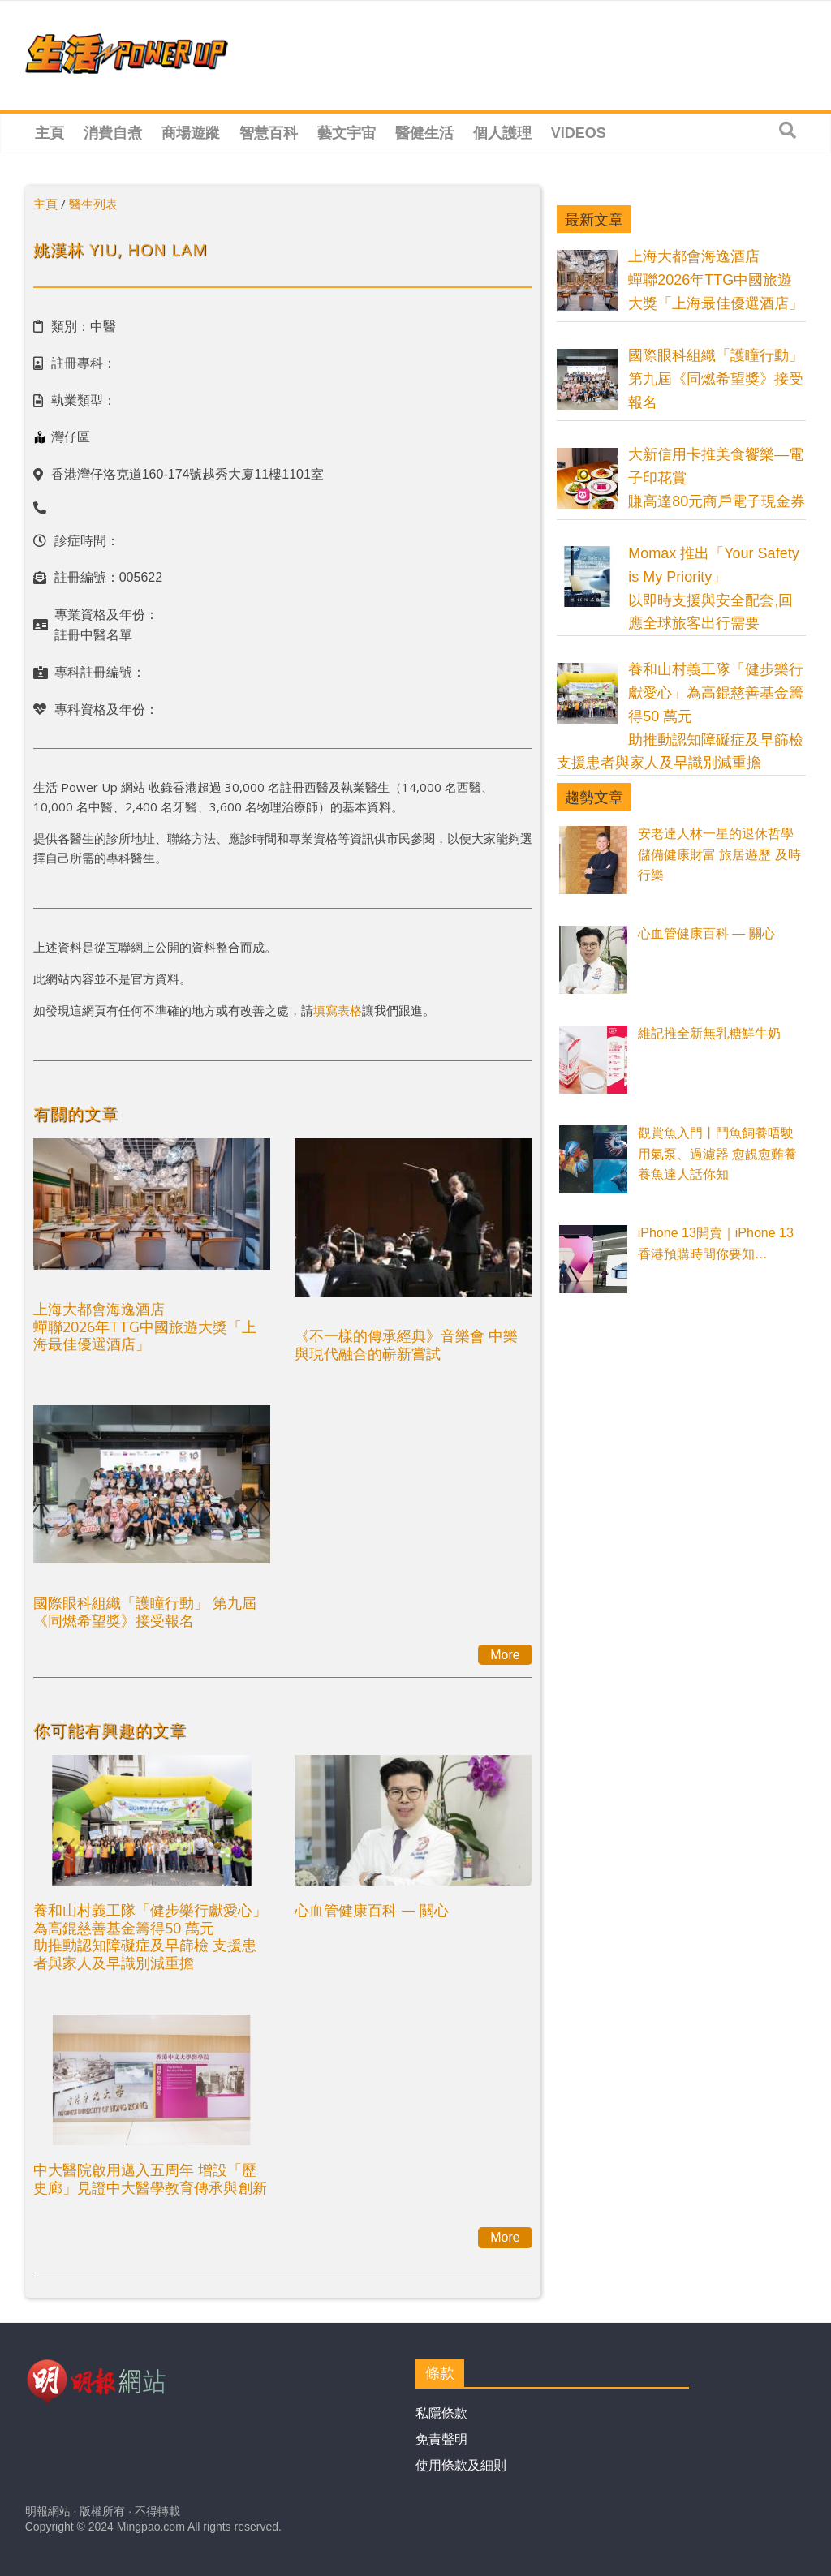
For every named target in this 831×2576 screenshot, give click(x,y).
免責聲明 (441, 2439)
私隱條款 (441, 2413)
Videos (578, 133)
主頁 (49, 133)
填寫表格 (337, 1010)
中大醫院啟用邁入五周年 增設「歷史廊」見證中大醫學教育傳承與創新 (150, 2178)
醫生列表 (93, 204)
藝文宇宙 (346, 133)
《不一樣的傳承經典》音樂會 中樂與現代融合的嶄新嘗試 (406, 1344)
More (504, 1655)
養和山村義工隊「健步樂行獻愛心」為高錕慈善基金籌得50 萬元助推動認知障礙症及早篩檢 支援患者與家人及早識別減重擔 (150, 1936)
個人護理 (502, 133)
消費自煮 (113, 133)
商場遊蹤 (190, 133)
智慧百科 (268, 133)
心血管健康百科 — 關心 (372, 1910)
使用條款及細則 (461, 2465)
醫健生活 (424, 133)
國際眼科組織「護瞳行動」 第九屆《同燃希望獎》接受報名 (144, 1611)
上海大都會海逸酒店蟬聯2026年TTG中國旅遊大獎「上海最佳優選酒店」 (144, 1326)
